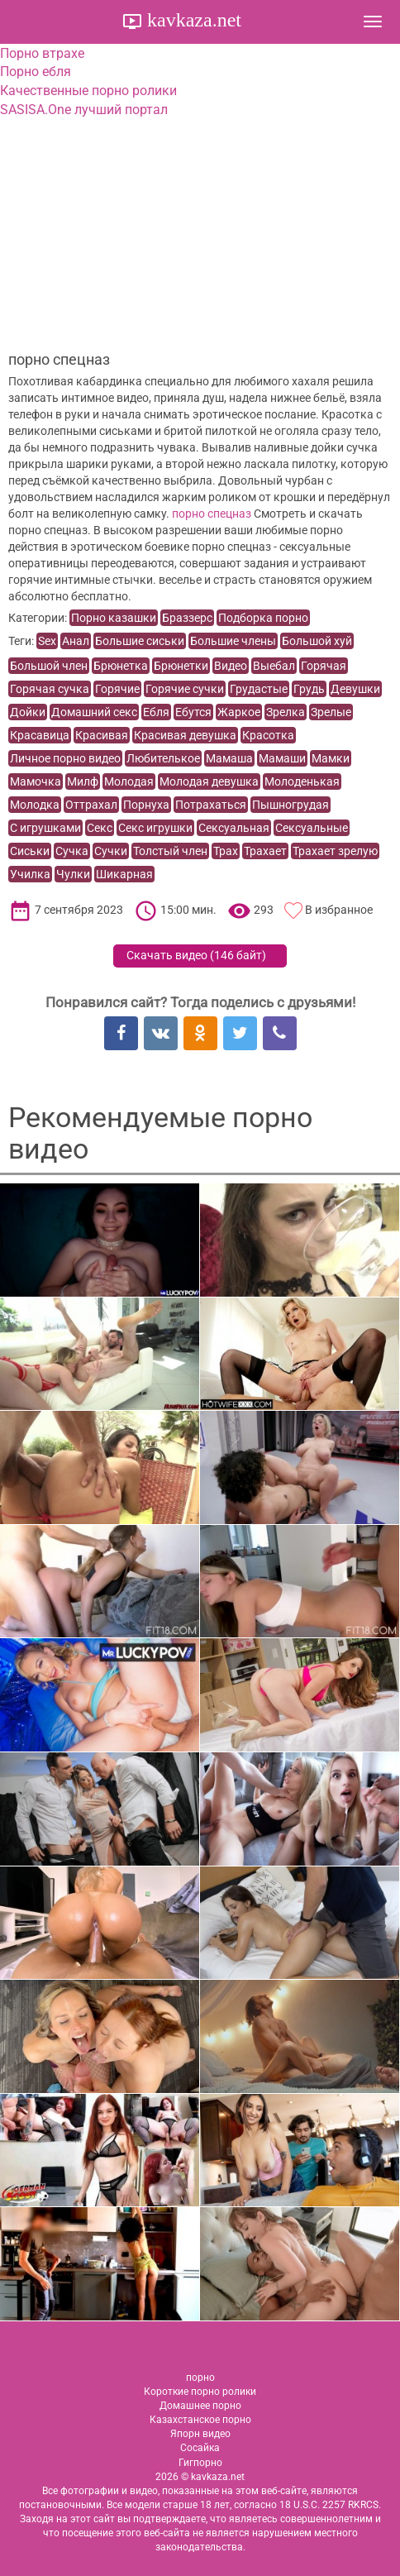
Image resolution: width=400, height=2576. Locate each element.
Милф (82, 781)
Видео (230, 665)
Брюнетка (120, 665)
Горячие (117, 688)
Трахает (265, 851)
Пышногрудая (290, 804)
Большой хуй (317, 641)
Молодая (129, 781)
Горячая (323, 665)
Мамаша (229, 758)
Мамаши (282, 758)
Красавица (39, 735)
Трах (225, 851)
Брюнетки (181, 665)
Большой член (49, 665)
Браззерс (187, 617)
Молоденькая (302, 781)
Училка (30, 874)
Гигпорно (200, 2462)
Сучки (110, 851)
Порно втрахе (42, 53)
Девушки (355, 688)
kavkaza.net (191, 20)
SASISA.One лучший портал (84, 109)
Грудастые (259, 688)
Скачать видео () (196, 955)
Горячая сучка (49, 688)
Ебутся (193, 712)
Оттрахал (91, 804)
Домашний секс (94, 712)
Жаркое (238, 712)
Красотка (268, 735)
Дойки (27, 712)
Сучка (71, 851)
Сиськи (30, 851)
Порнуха (146, 804)
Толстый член (170, 851)
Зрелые (331, 712)
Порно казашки (113, 617)
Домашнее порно (200, 2405)
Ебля (156, 712)
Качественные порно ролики (88, 90)
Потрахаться (210, 804)
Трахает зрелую (335, 851)
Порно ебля (35, 71)
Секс (99, 827)
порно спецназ (211, 513)
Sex (47, 641)
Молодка (35, 804)
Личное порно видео (65, 758)
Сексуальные (311, 827)
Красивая (101, 735)
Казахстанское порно (200, 2419)
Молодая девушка (209, 781)
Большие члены (233, 641)
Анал (75, 641)
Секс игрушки (155, 827)
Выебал (274, 665)
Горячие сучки (184, 688)
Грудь (309, 688)
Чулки (73, 874)
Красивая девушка (185, 735)
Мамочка (35, 781)
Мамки (331, 758)
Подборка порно (263, 617)
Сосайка (200, 2448)
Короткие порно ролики (200, 2391)
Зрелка (285, 712)
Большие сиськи (139, 641)
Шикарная (124, 874)
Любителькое (163, 758)
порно (200, 2377)
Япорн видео (200, 2434)
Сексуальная (233, 827)
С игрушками (45, 827)
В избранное (339, 909)
